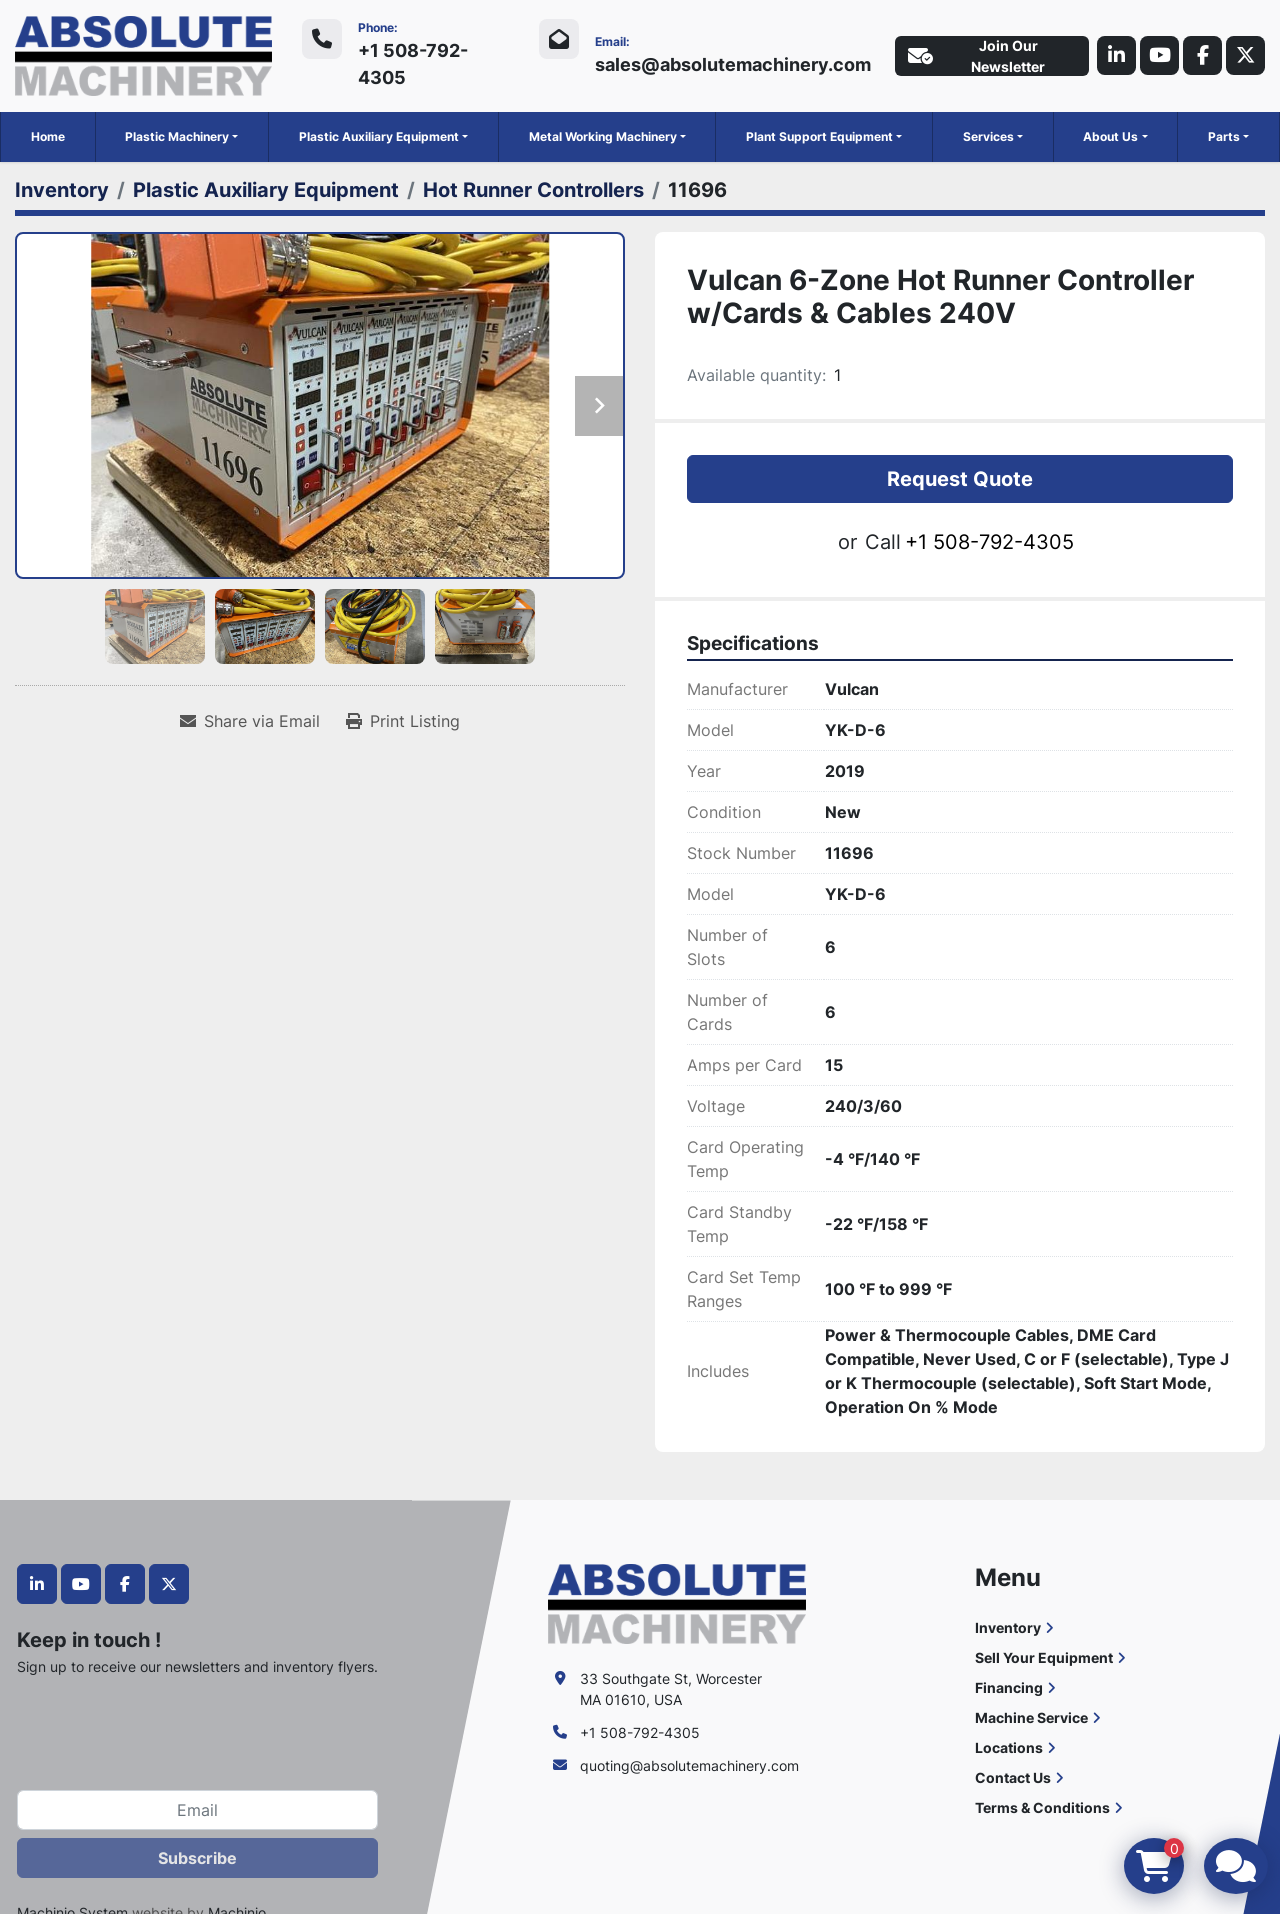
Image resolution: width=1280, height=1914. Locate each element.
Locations (1009, 1747)
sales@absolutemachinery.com (730, 64)
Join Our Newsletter (973, 56)
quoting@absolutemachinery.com (689, 1765)
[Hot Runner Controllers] (533, 190)
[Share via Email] (250, 721)
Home (48, 136)
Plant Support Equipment (819, 136)
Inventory (1008, 1627)
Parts (1224, 136)
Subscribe (197, 1858)
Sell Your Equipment (1044, 1657)
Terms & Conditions (1042, 1807)
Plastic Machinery (177, 136)
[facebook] (1201, 56)
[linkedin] (1113, 56)
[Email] (197, 1810)
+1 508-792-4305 (412, 64)
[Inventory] (62, 190)
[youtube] (1157, 56)
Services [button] (988, 136)
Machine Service (1031, 1717)
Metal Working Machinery (603, 136)
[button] (181, 137)
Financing (1009, 1687)
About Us (1110, 136)
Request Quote (960, 479)
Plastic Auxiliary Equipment (379, 136)
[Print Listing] (403, 721)
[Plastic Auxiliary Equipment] (266, 190)
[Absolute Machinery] (676, 1602)
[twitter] (1245, 56)
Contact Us (1013, 1777)
